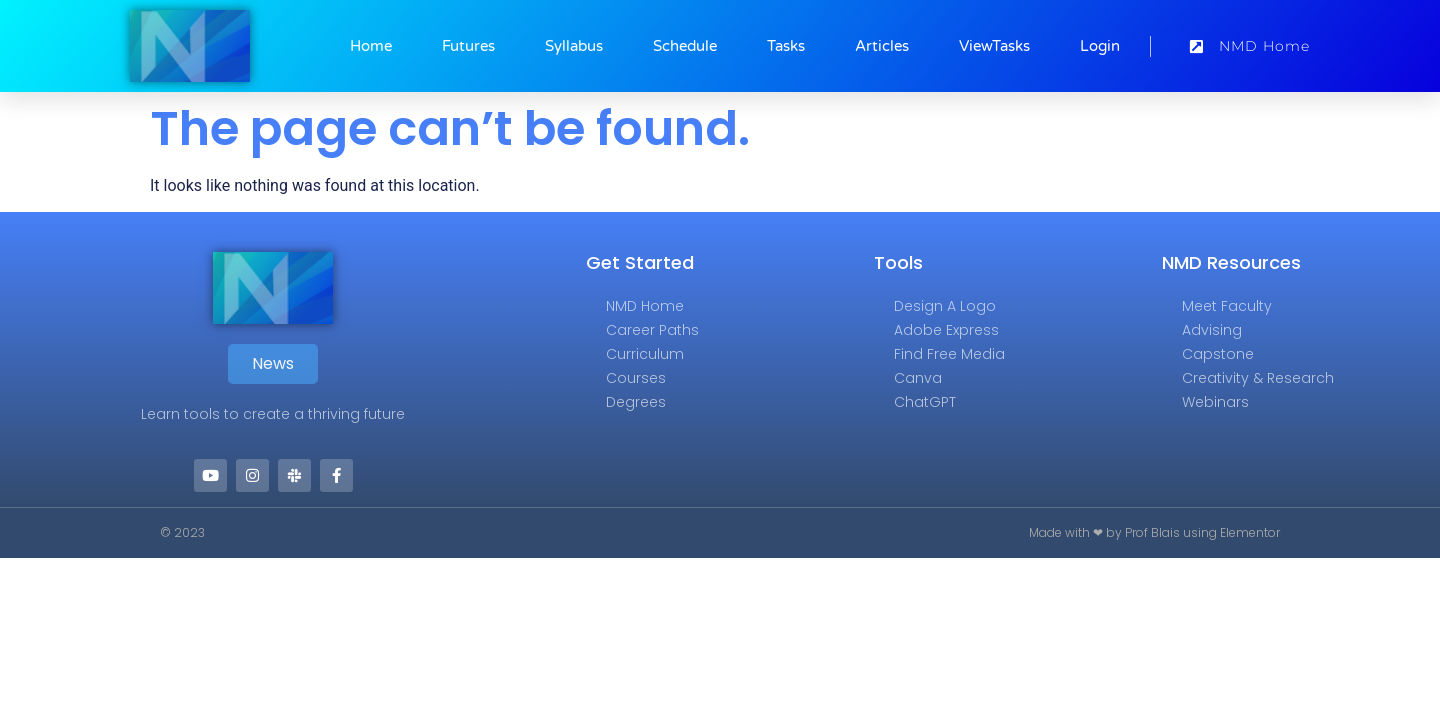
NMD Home (645, 306)
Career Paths (652, 330)
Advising (1212, 330)
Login (1100, 46)
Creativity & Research (1258, 378)
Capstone (1218, 354)
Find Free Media (949, 354)
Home (371, 46)
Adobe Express (946, 330)
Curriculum (645, 354)
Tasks (786, 46)
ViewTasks (994, 46)
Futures (468, 46)
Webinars (1215, 402)
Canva (918, 378)
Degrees (636, 402)
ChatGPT (925, 402)
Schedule (685, 46)
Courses (636, 378)
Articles (882, 46)
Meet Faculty (1227, 306)
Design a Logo (945, 306)
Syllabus (574, 46)
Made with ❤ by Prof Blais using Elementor (1154, 532)
